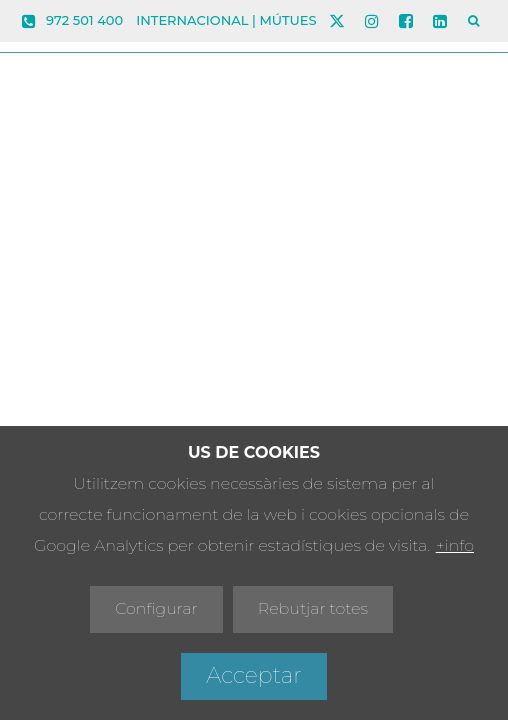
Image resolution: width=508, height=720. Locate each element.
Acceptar (253, 675)
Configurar (156, 608)
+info (455, 545)
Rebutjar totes (313, 608)
